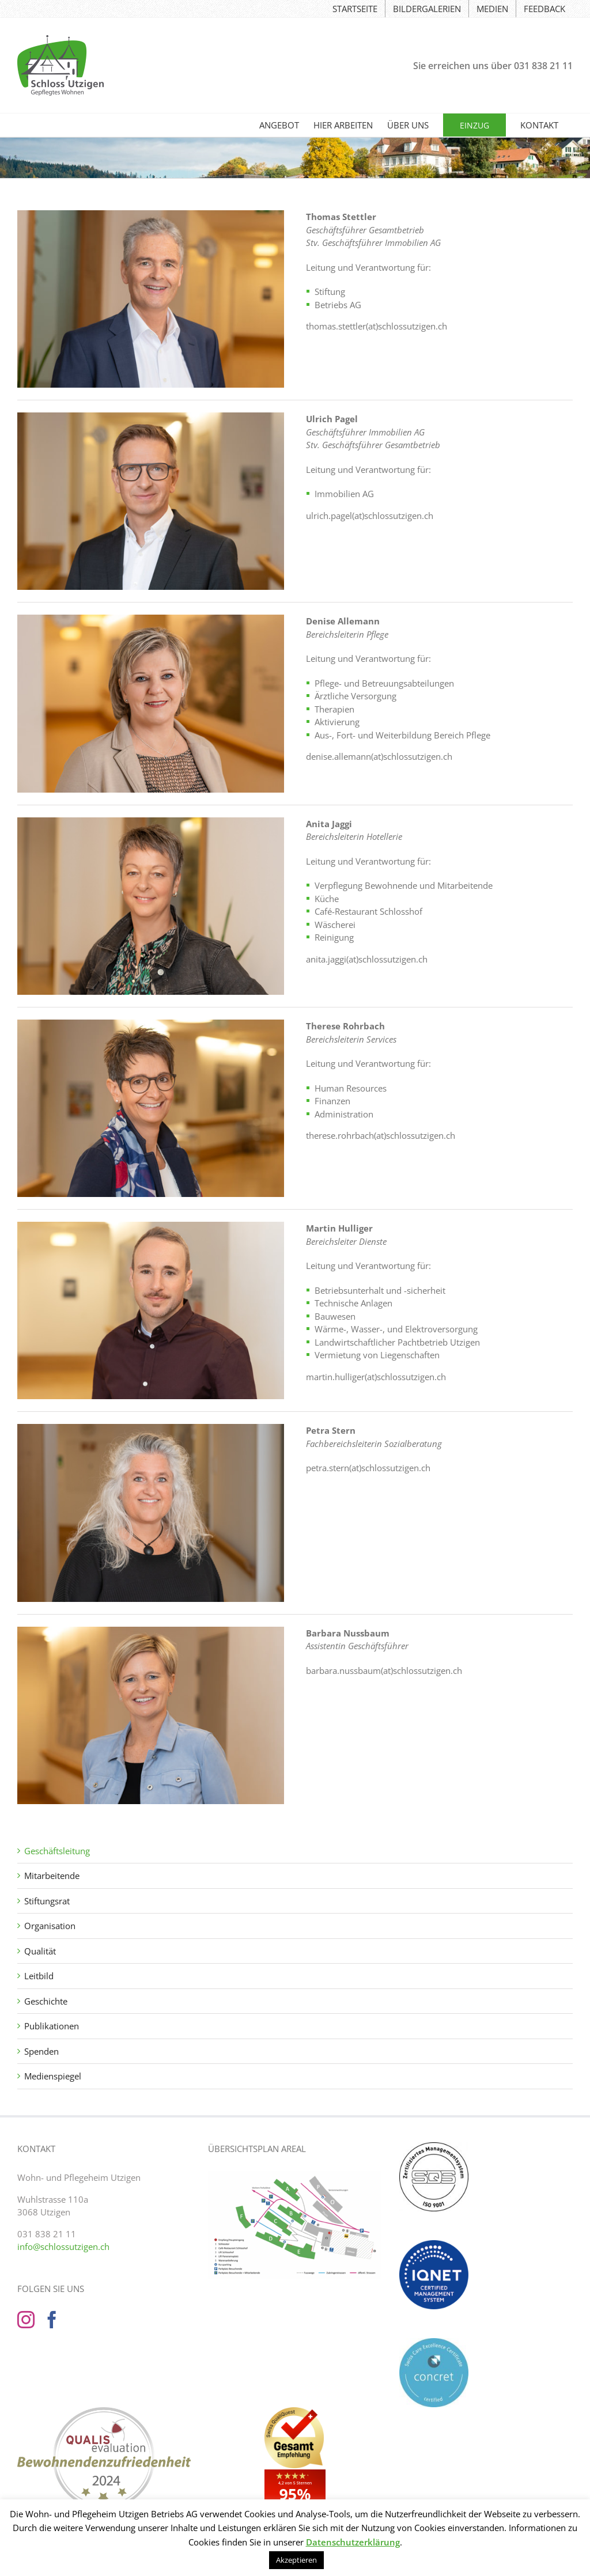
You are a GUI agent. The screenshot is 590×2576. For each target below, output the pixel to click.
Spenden (41, 2051)
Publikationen (51, 2026)
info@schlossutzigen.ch (63, 2246)
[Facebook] (51, 2319)
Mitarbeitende (52, 1875)
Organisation (49, 1925)
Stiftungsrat (47, 1901)
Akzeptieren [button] (296, 2560)
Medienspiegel (52, 2076)
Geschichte (45, 2001)
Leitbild (39, 1976)
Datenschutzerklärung (353, 2542)
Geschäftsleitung (57, 1851)
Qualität (40, 1951)
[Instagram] (26, 2319)
